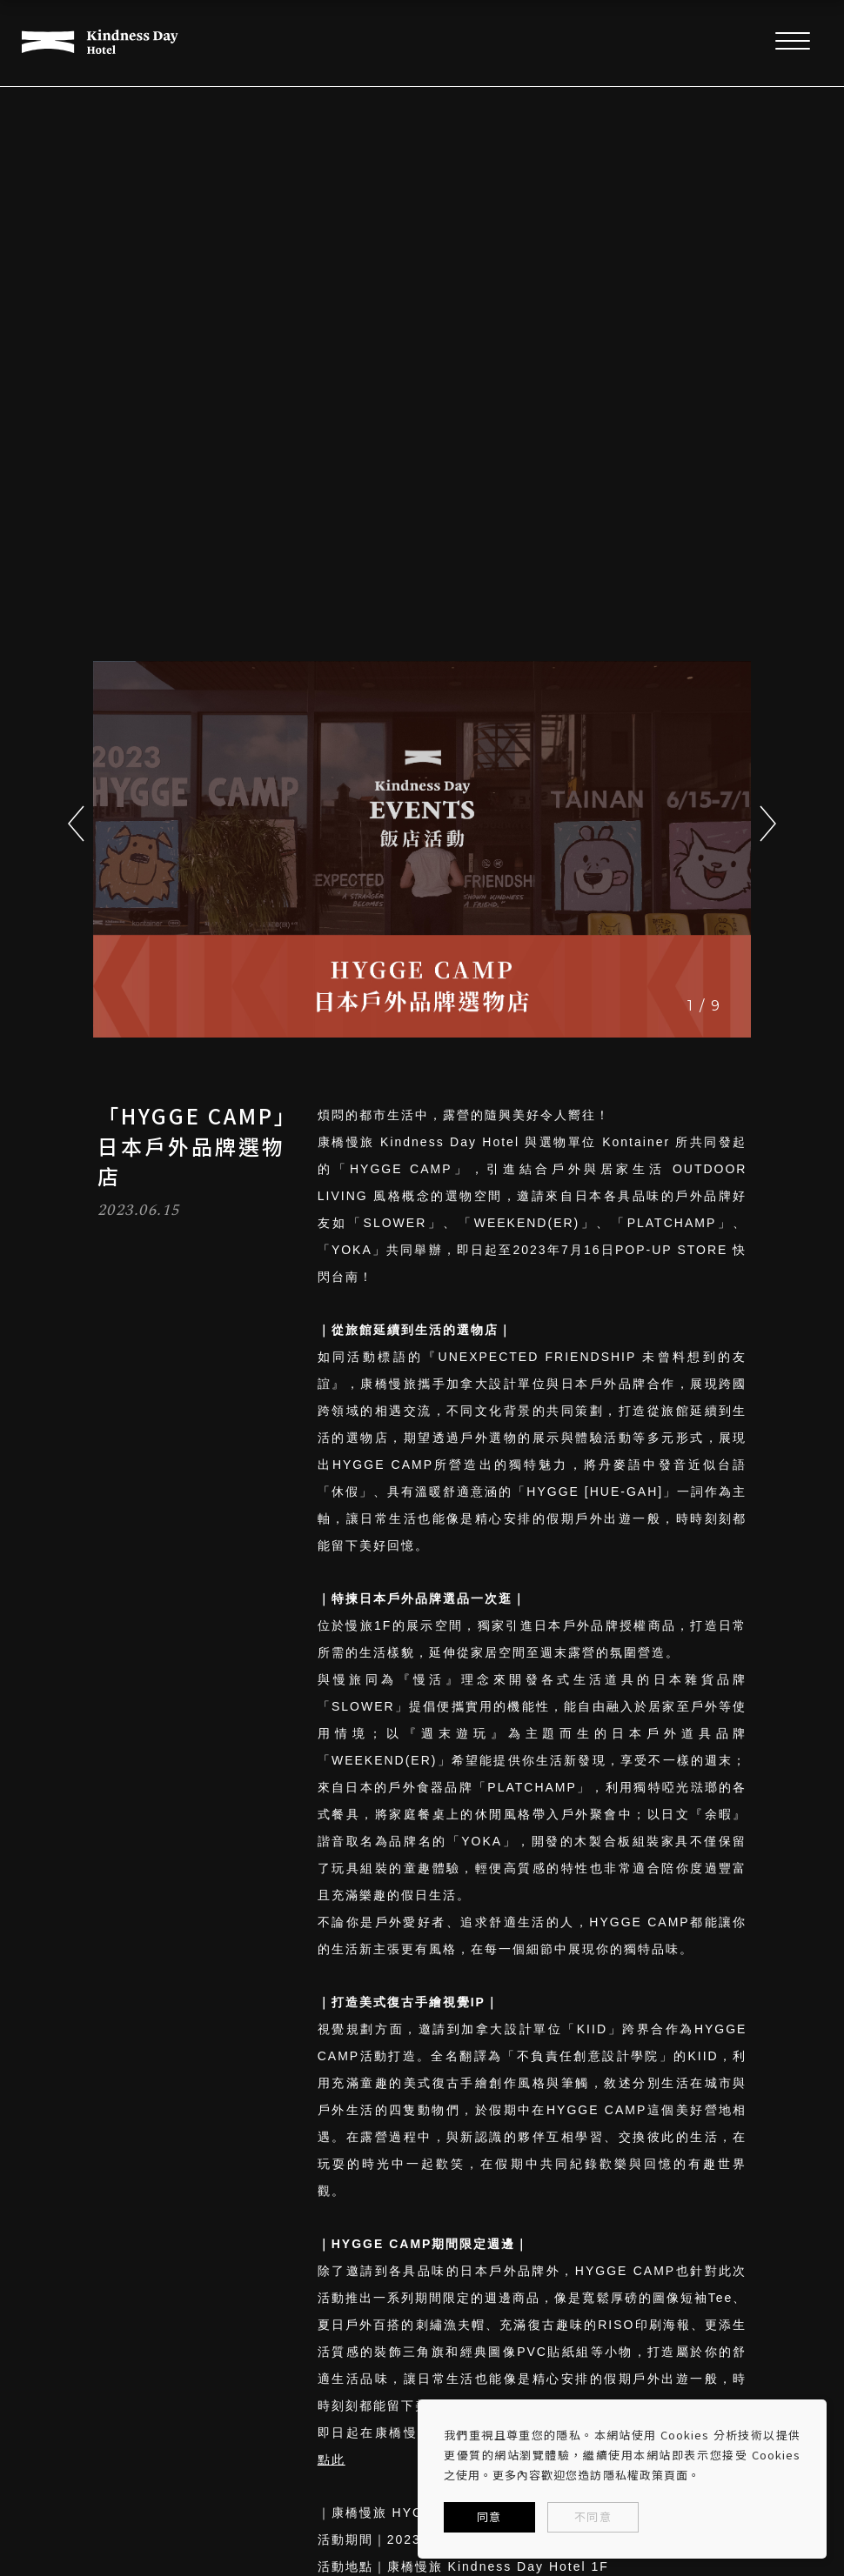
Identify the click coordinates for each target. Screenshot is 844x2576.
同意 (489, 2516)
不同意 (592, 2516)
